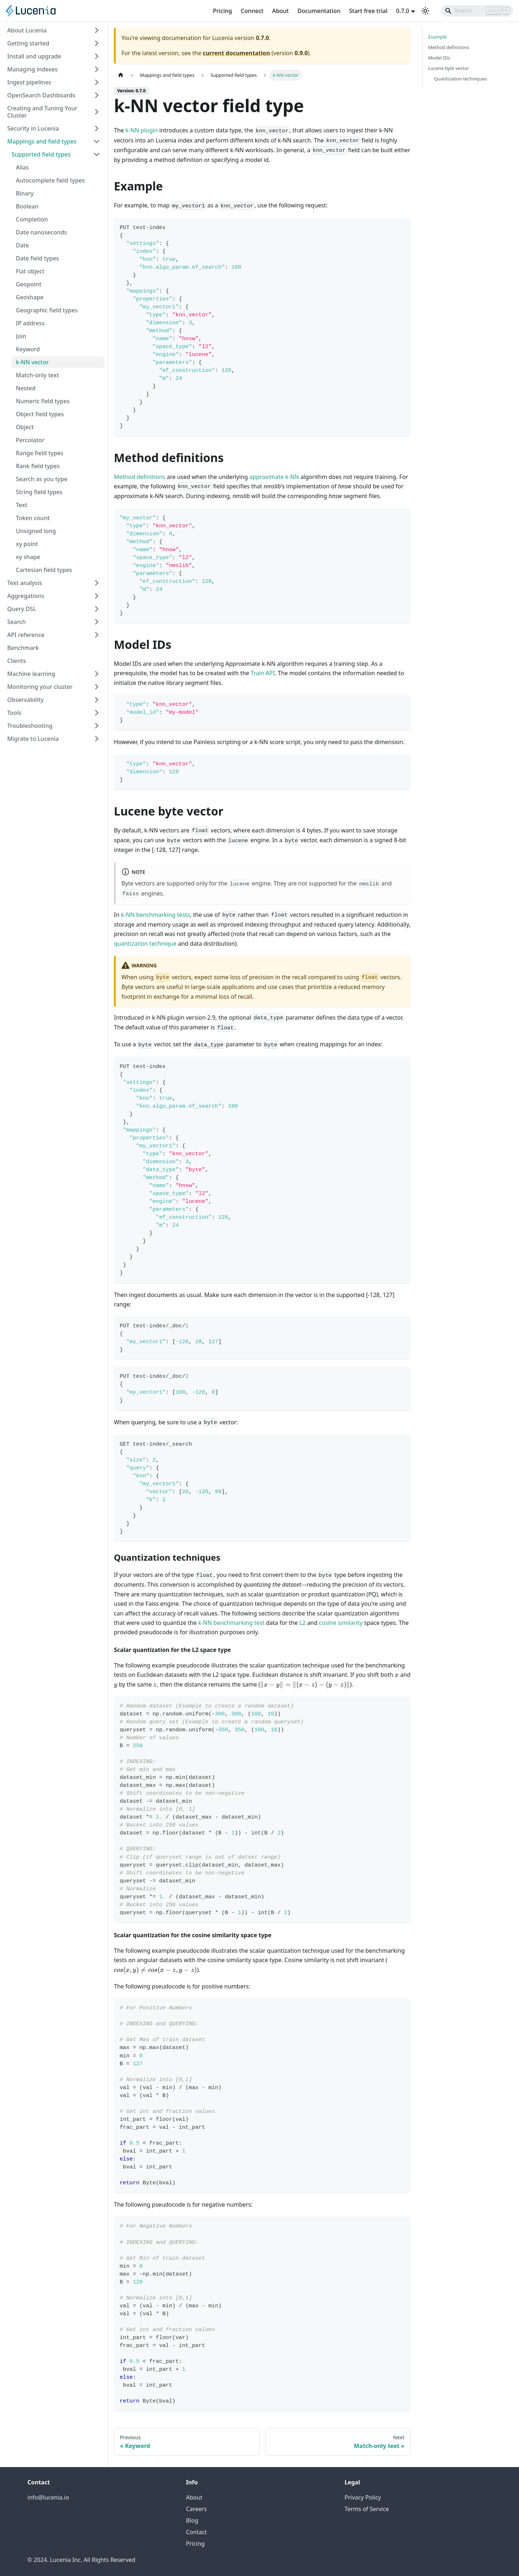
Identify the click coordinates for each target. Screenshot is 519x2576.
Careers (196, 2509)
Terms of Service (367, 2509)
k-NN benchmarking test (231, 1623)
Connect (252, 11)
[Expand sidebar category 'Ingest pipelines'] (97, 82)
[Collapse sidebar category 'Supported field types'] (97, 154)
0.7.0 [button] (402, 11)
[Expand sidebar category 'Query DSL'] (97, 609)
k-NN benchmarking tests (155, 915)
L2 (302, 1623)
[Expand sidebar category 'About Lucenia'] (97, 30)
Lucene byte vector (448, 68)
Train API (262, 673)
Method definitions (139, 477)
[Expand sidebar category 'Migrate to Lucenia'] (97, 738)
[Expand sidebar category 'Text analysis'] (97, 583)
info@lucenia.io (48, 2497)
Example (437, 37)
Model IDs (439, 57)
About (280, 11)
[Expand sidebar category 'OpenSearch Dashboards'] (97, 95)
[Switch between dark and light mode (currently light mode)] (425, 11)
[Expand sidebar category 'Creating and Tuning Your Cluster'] (97, 111)
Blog (192, 2520)
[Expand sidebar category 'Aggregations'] (97, 596)
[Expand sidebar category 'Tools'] (97, 712)
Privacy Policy (363, 2497)
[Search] (477, 11)
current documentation (236, 53)
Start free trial (368, 11)
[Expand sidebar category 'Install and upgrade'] (97, 56)
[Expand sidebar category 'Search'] (97, 622)
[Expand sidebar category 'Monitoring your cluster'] (97, 687)
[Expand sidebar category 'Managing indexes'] (97, 69)
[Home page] (121, 75)
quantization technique (145, 944)
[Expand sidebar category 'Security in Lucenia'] (97, 128)
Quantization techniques (460, 78)
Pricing (222, 11)
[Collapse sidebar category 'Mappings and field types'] (97, 141)
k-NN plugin (141, 130)
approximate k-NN (274, 477)
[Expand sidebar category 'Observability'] (97, 699)
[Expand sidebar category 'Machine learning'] (97, 674)
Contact (196, 2532)
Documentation (318, 11)
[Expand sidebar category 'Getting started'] (97, 43)
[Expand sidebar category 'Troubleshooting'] (97, 725)
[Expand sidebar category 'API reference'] (97, 635)
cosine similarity (341, 1623)
